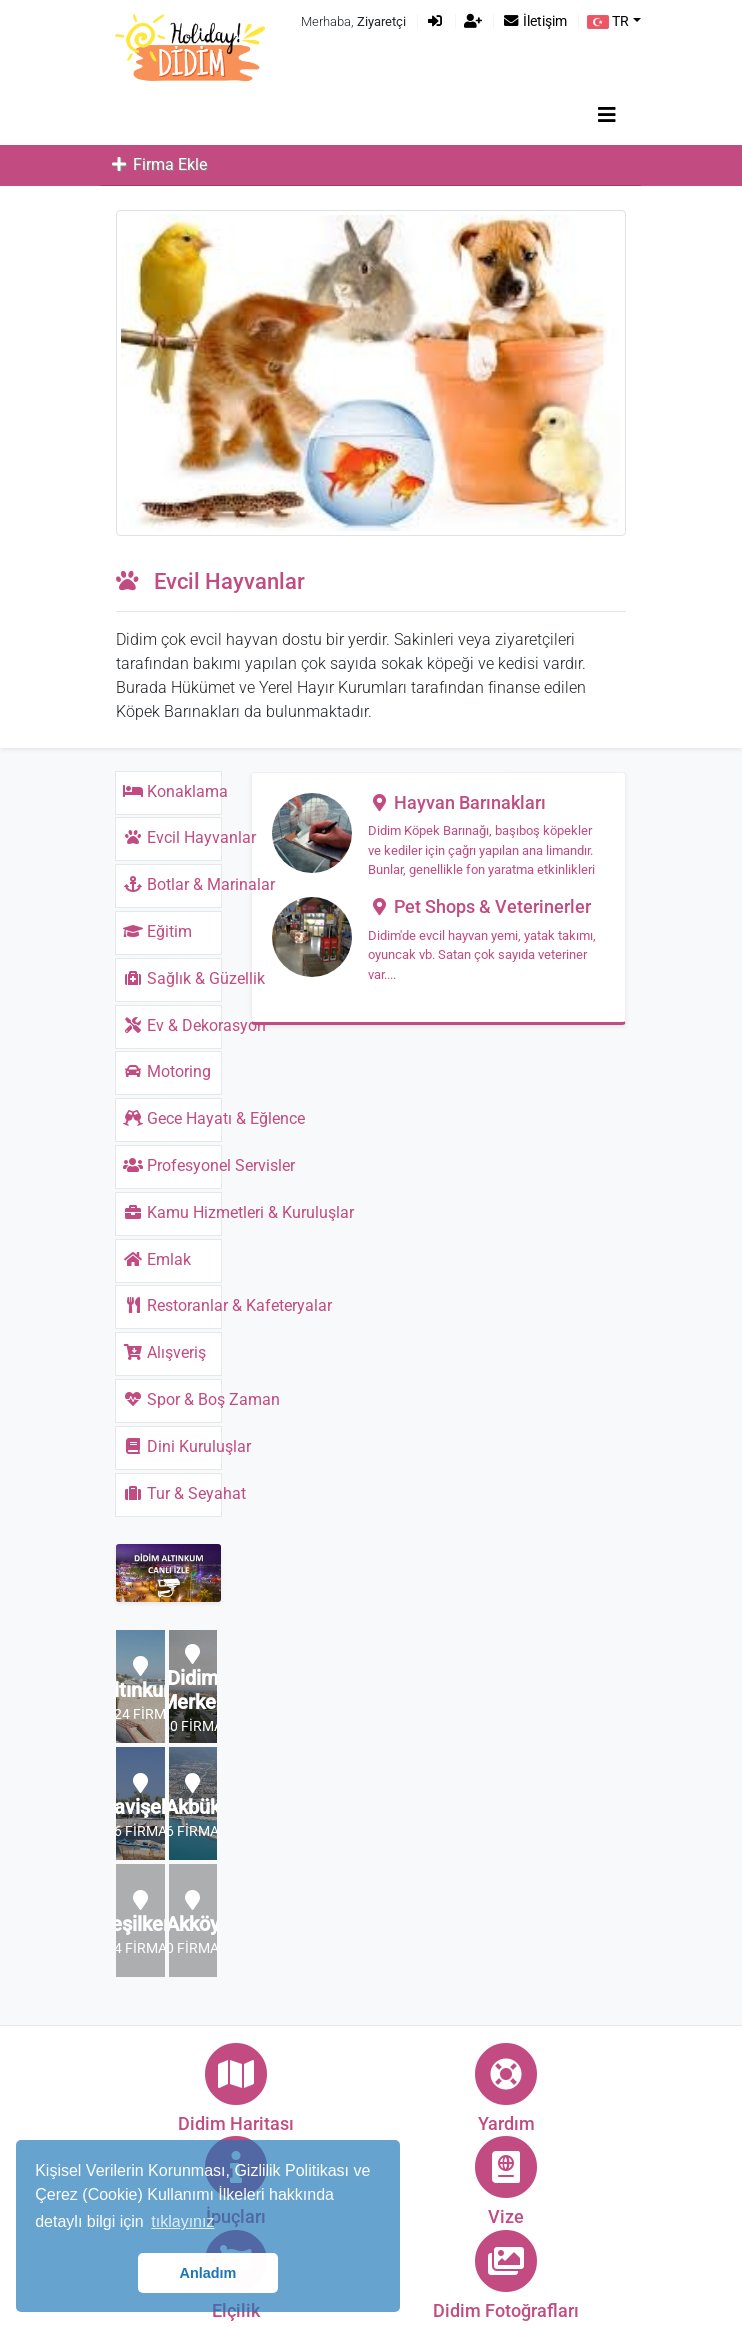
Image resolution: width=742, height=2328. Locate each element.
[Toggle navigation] (607, 115)
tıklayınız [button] (182, 2221)
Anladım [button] (208, 2273)
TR (608, 21)
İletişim (534, 21)
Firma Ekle (158, 164)
